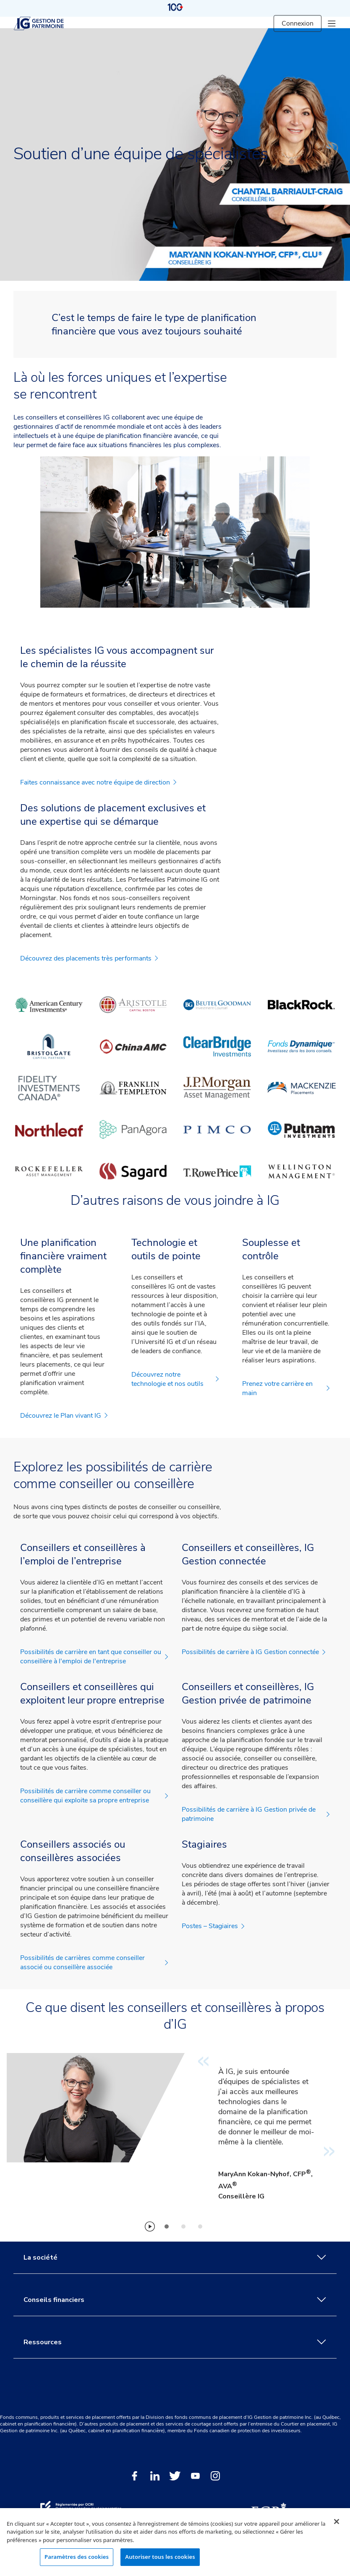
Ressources (175, 2342)
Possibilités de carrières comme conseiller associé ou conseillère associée (94, 1962)
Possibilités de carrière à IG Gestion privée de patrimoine (256, 1814)
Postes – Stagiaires (213, 1926)
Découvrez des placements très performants (89, 958)
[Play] (150, 2226)
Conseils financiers (175, 2299)
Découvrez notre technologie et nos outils (175, 1379)
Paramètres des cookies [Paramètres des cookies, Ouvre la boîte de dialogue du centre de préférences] (76, 2556)
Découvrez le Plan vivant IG (64, 1415)
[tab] (167, 2226)
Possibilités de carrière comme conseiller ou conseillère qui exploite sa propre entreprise (94, 1795)
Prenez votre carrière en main (286, 1388)
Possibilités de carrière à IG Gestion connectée (254, 1652)
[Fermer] (336, 2521)
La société (175, 2257)
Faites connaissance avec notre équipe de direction (98, 782)
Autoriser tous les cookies (160, 2556)
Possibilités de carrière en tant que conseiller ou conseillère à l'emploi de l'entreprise (94, 1656)
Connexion (297, 23)
